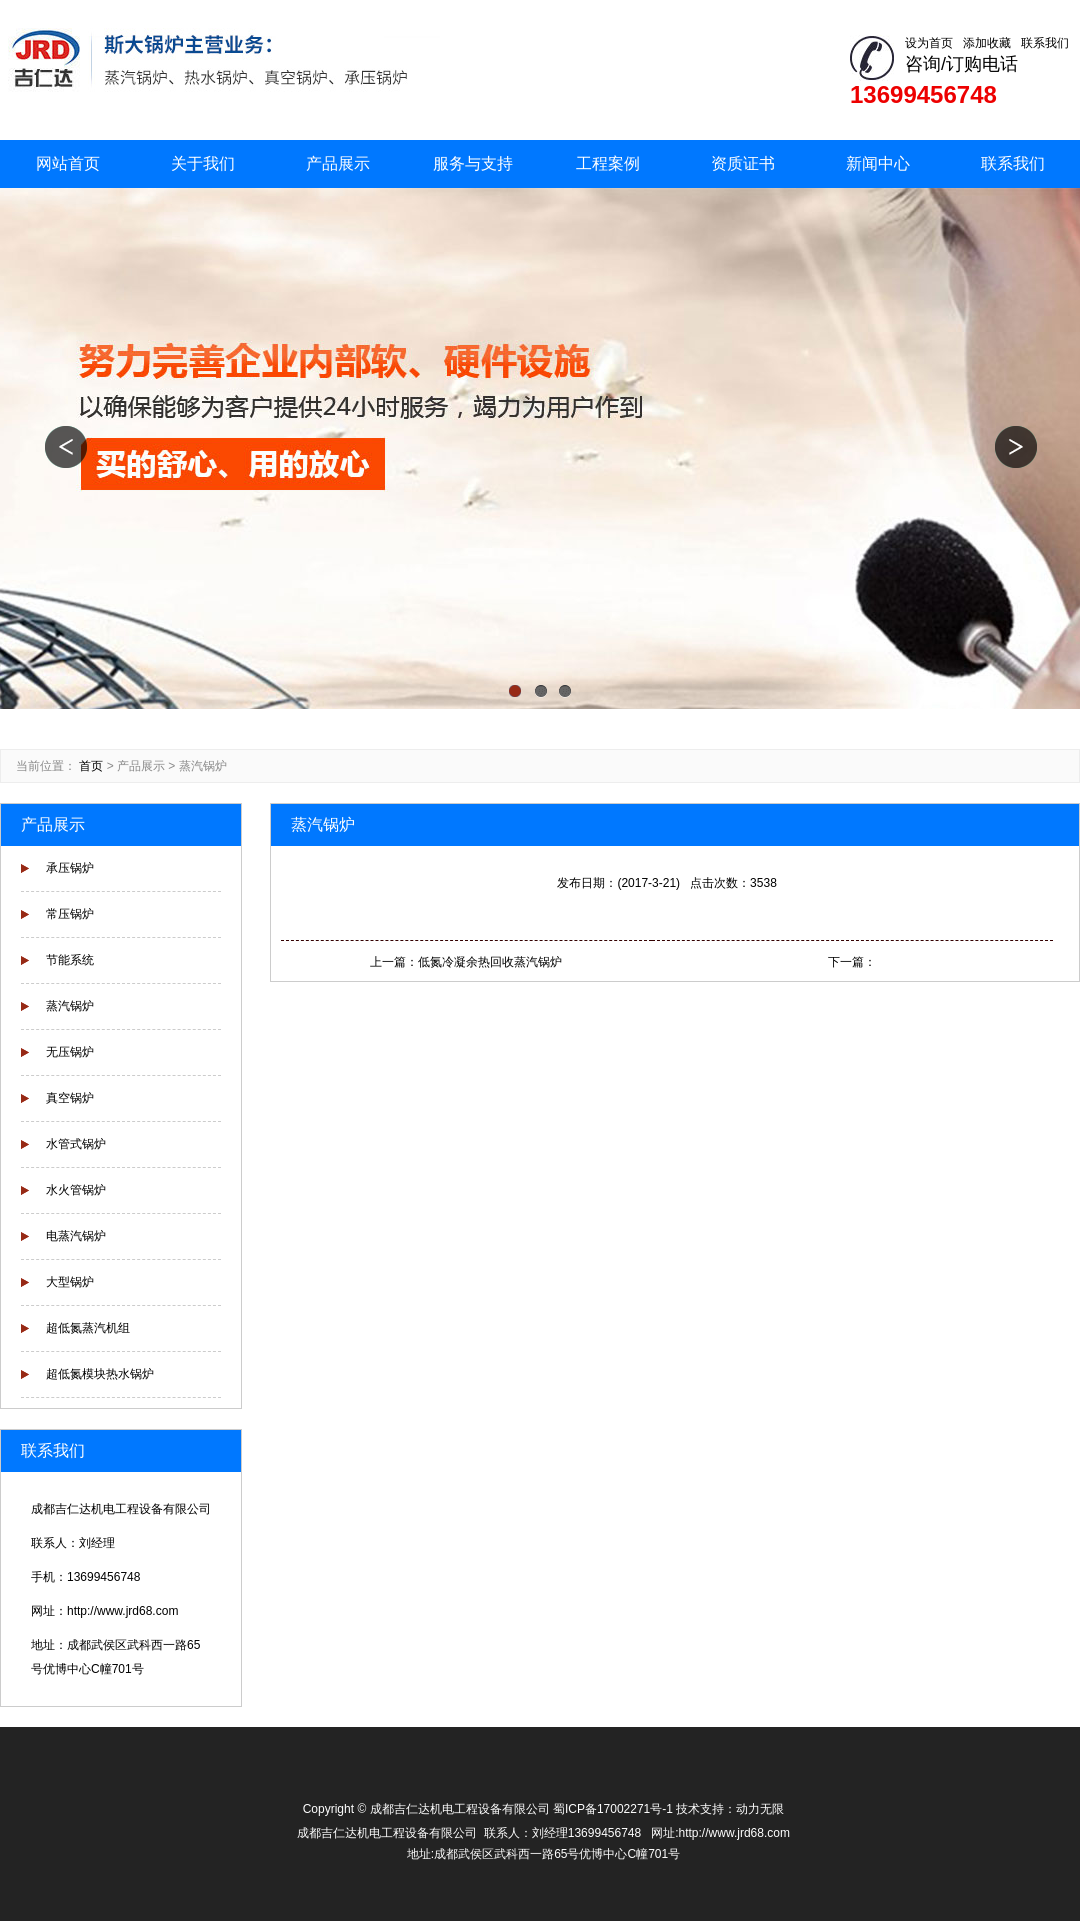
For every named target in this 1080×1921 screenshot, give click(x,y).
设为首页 (929, 43)
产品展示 (338, 163)
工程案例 (608, 163)
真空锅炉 (70, 1098)
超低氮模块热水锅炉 (100, 1374)
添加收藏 (987, 43)
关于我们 (203, 163)
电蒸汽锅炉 (76, 1236)
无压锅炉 (70, 1052)
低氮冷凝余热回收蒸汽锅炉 (490, 962)
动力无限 (760, 1809)
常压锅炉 (70, 914)
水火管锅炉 (76, 1190)
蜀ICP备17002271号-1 (613, 1809)
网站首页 (68, 163)
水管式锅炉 (76, 1144)
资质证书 (743, 163)
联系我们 (1045, 43)
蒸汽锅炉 (203, 766)
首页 (91, 766)
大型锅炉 (70, 1282)
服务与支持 (473, 163)
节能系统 (70, 960)
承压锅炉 (70, 868)
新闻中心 (878, 163)
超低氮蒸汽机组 (88, 1328)
